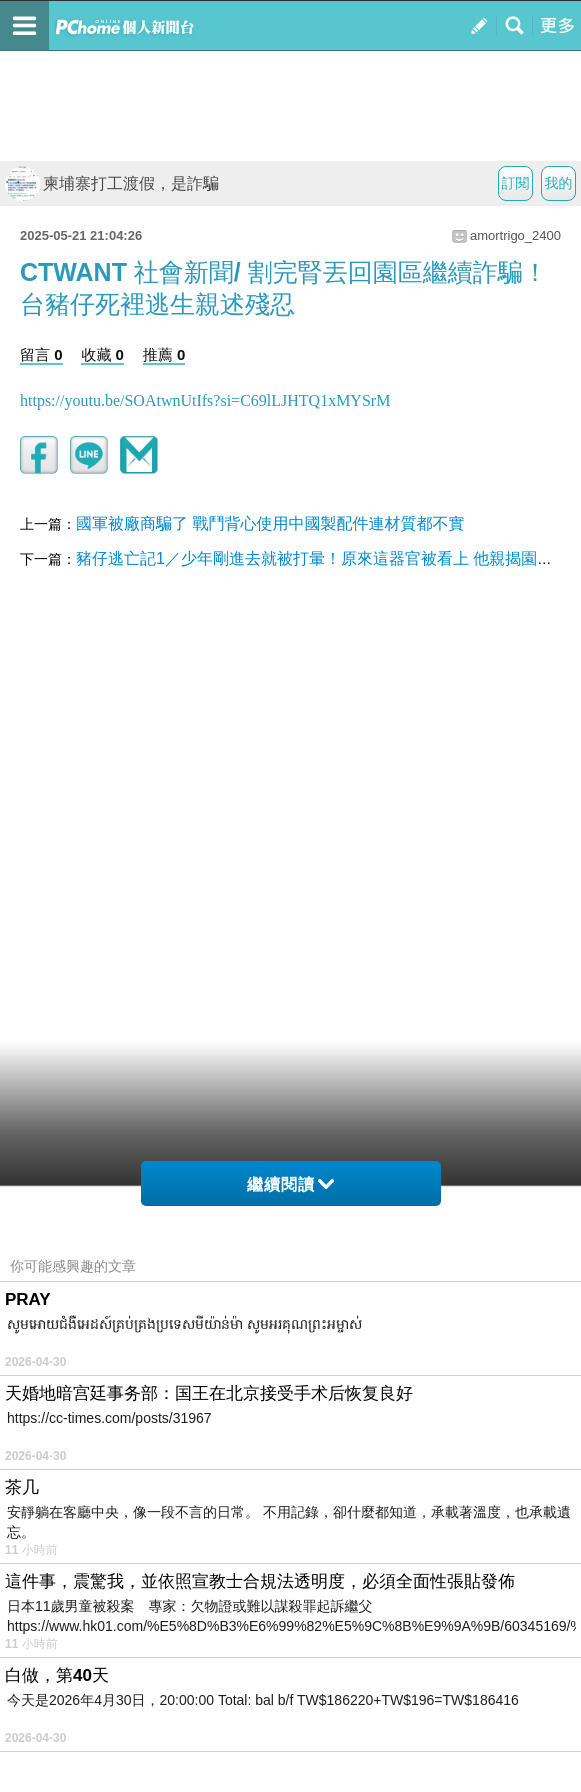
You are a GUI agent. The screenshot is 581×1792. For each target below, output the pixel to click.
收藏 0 (102, 354)
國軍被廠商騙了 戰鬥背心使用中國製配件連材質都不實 (270, 523)
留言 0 (41, 354)
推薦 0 (164, 354)
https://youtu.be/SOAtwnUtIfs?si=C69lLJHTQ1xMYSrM (205, 400)
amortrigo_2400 (515, 235)
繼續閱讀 (290, 1184)
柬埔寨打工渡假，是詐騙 (112, 183)
